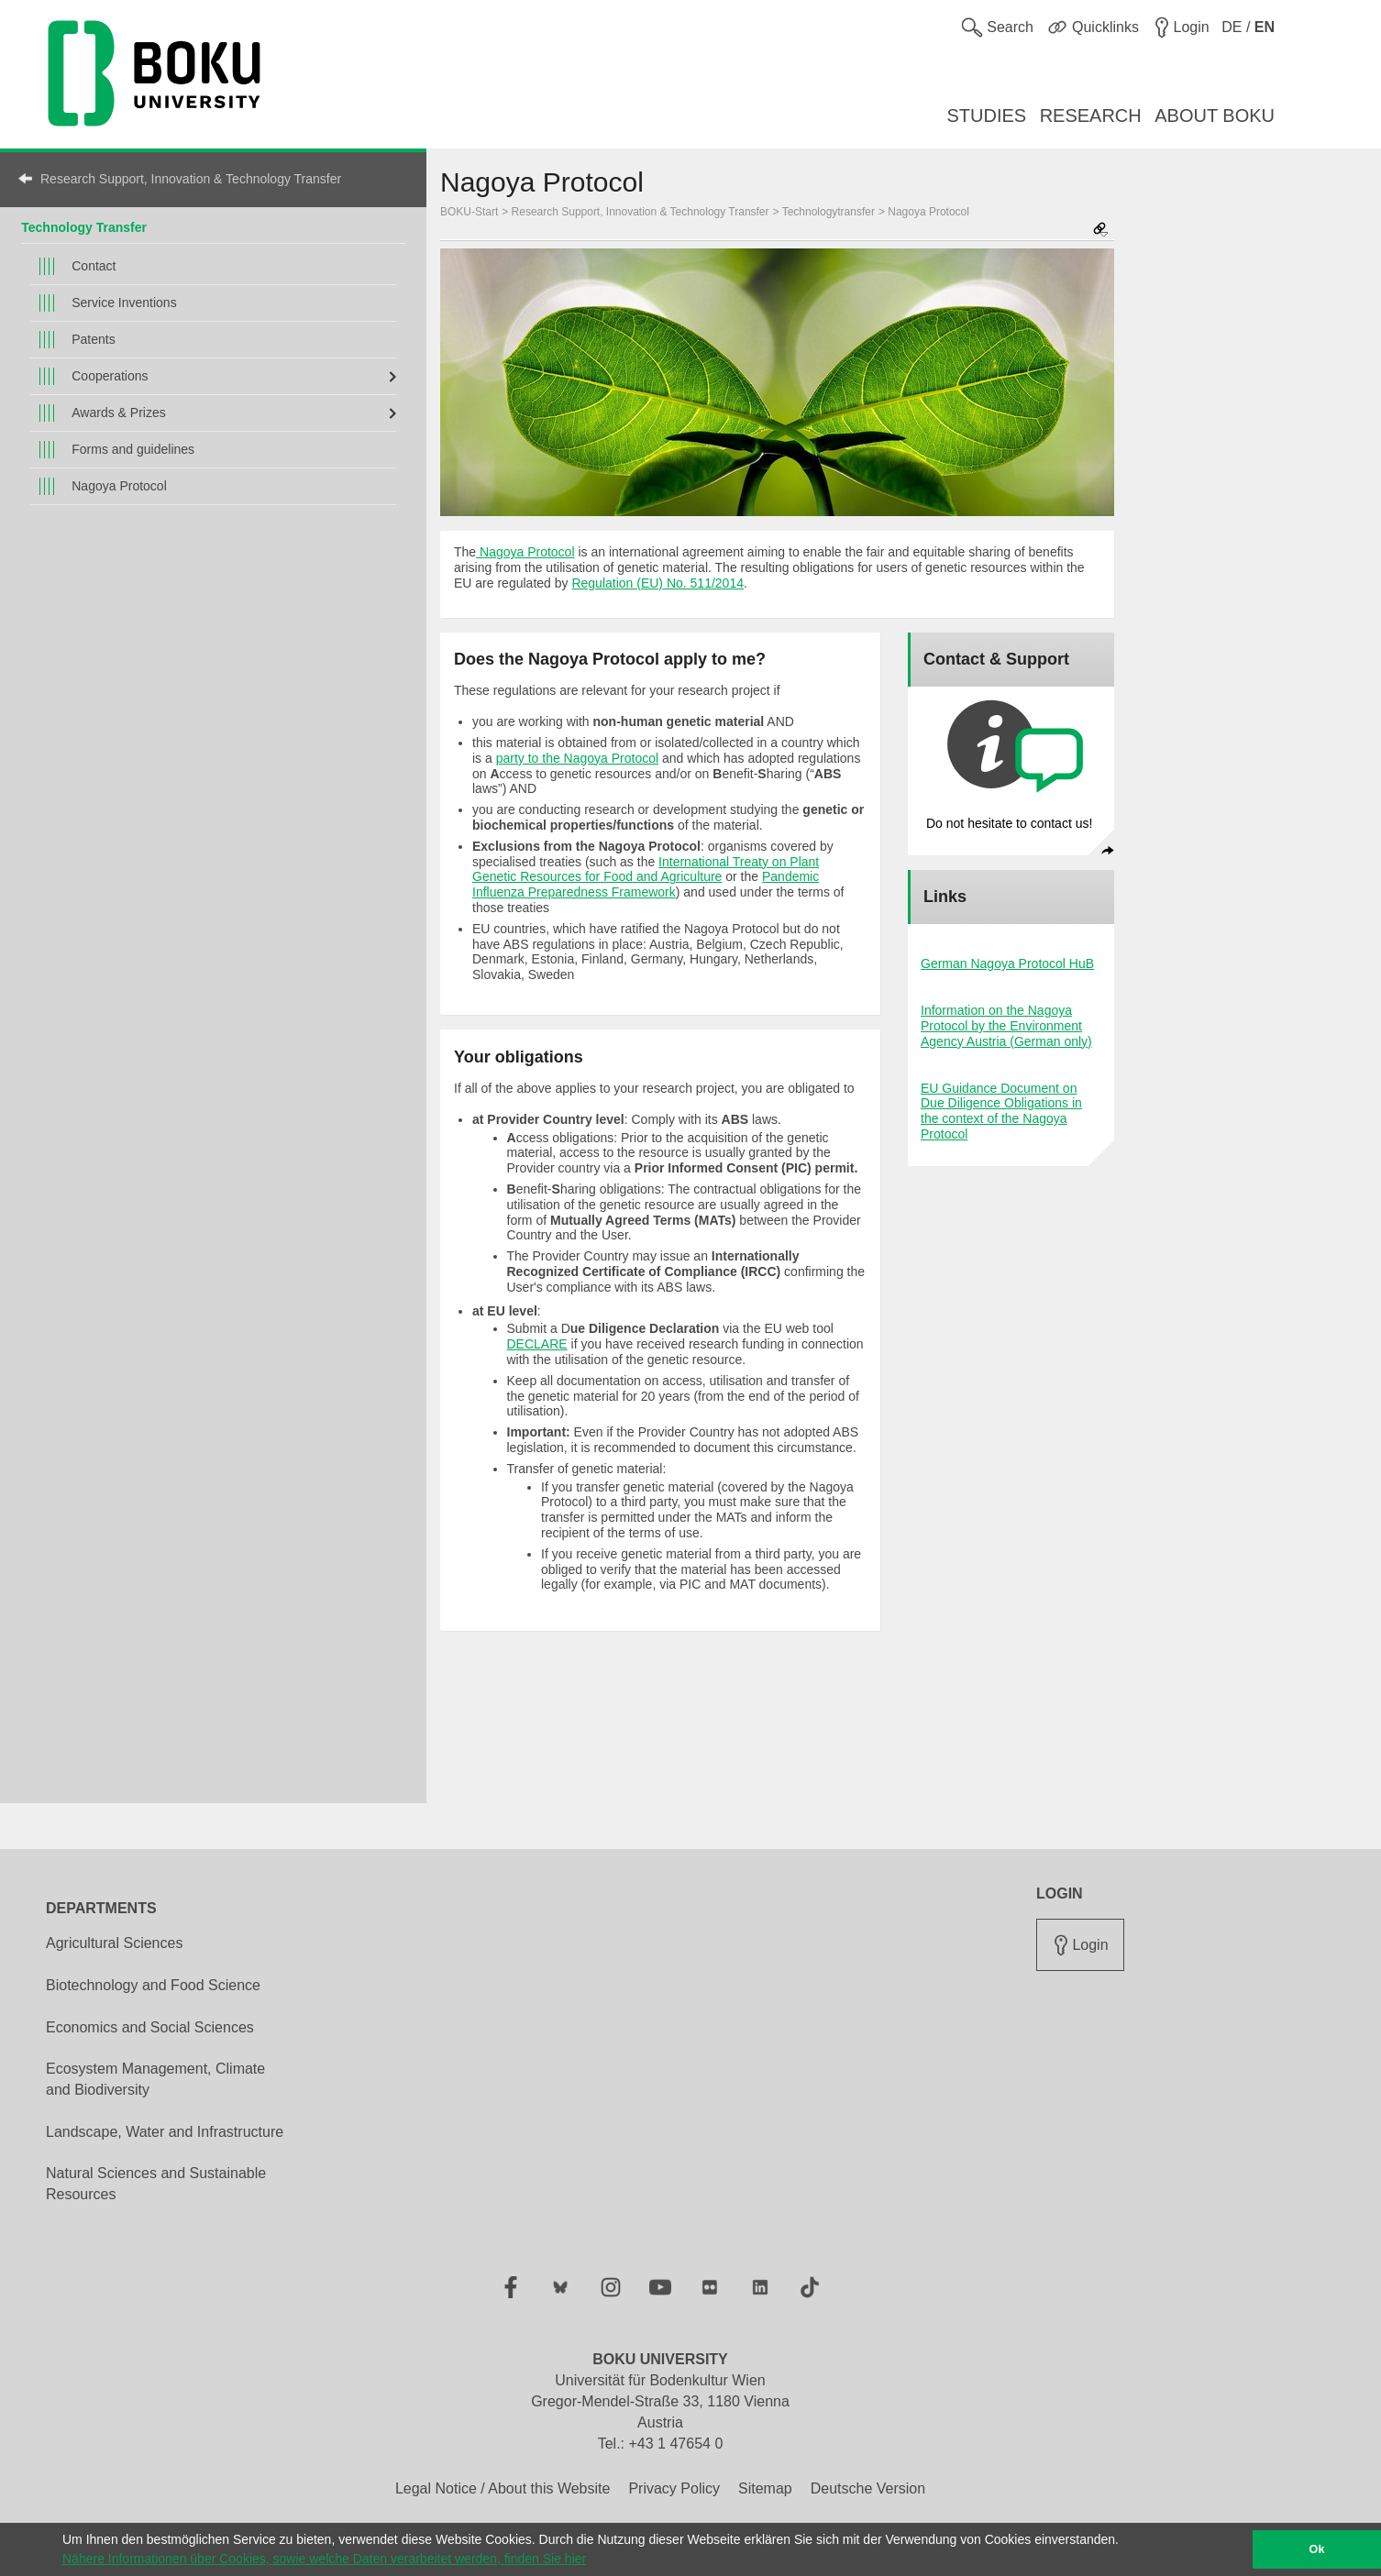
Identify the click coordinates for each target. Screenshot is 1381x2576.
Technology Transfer (84, 227)
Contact (94, 266)
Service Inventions (124, 302)
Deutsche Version (868, 2488)
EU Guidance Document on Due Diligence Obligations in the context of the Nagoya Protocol (1001, 1111)
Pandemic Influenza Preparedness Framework (645, 884)
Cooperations (110, 376)
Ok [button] (1317, 2549)
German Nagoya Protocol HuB (1007, 963)
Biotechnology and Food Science (153, 1985)
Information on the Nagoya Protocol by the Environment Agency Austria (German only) (1006, 1026)
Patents (93, 339)
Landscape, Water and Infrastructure (164, 2132)
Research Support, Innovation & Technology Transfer (190, 178)
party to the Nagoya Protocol (577, 758)
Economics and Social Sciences (150, 2027)
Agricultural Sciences (114, 1943)
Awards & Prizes (118, 412)
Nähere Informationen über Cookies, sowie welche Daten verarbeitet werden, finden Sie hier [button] (324, 2558)
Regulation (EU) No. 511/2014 (657, 583)
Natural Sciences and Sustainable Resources (156, 2183)
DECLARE (537, 1344)
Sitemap (765, 2488)
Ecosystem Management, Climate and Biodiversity (155, 2079)
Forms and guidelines (133, 449)
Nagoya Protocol (119, 486)
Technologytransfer (828, 211)
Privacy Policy (674, 2488)
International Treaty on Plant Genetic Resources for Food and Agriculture (645, 869)
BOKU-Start (469, 211)
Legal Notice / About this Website (503, 2488)
